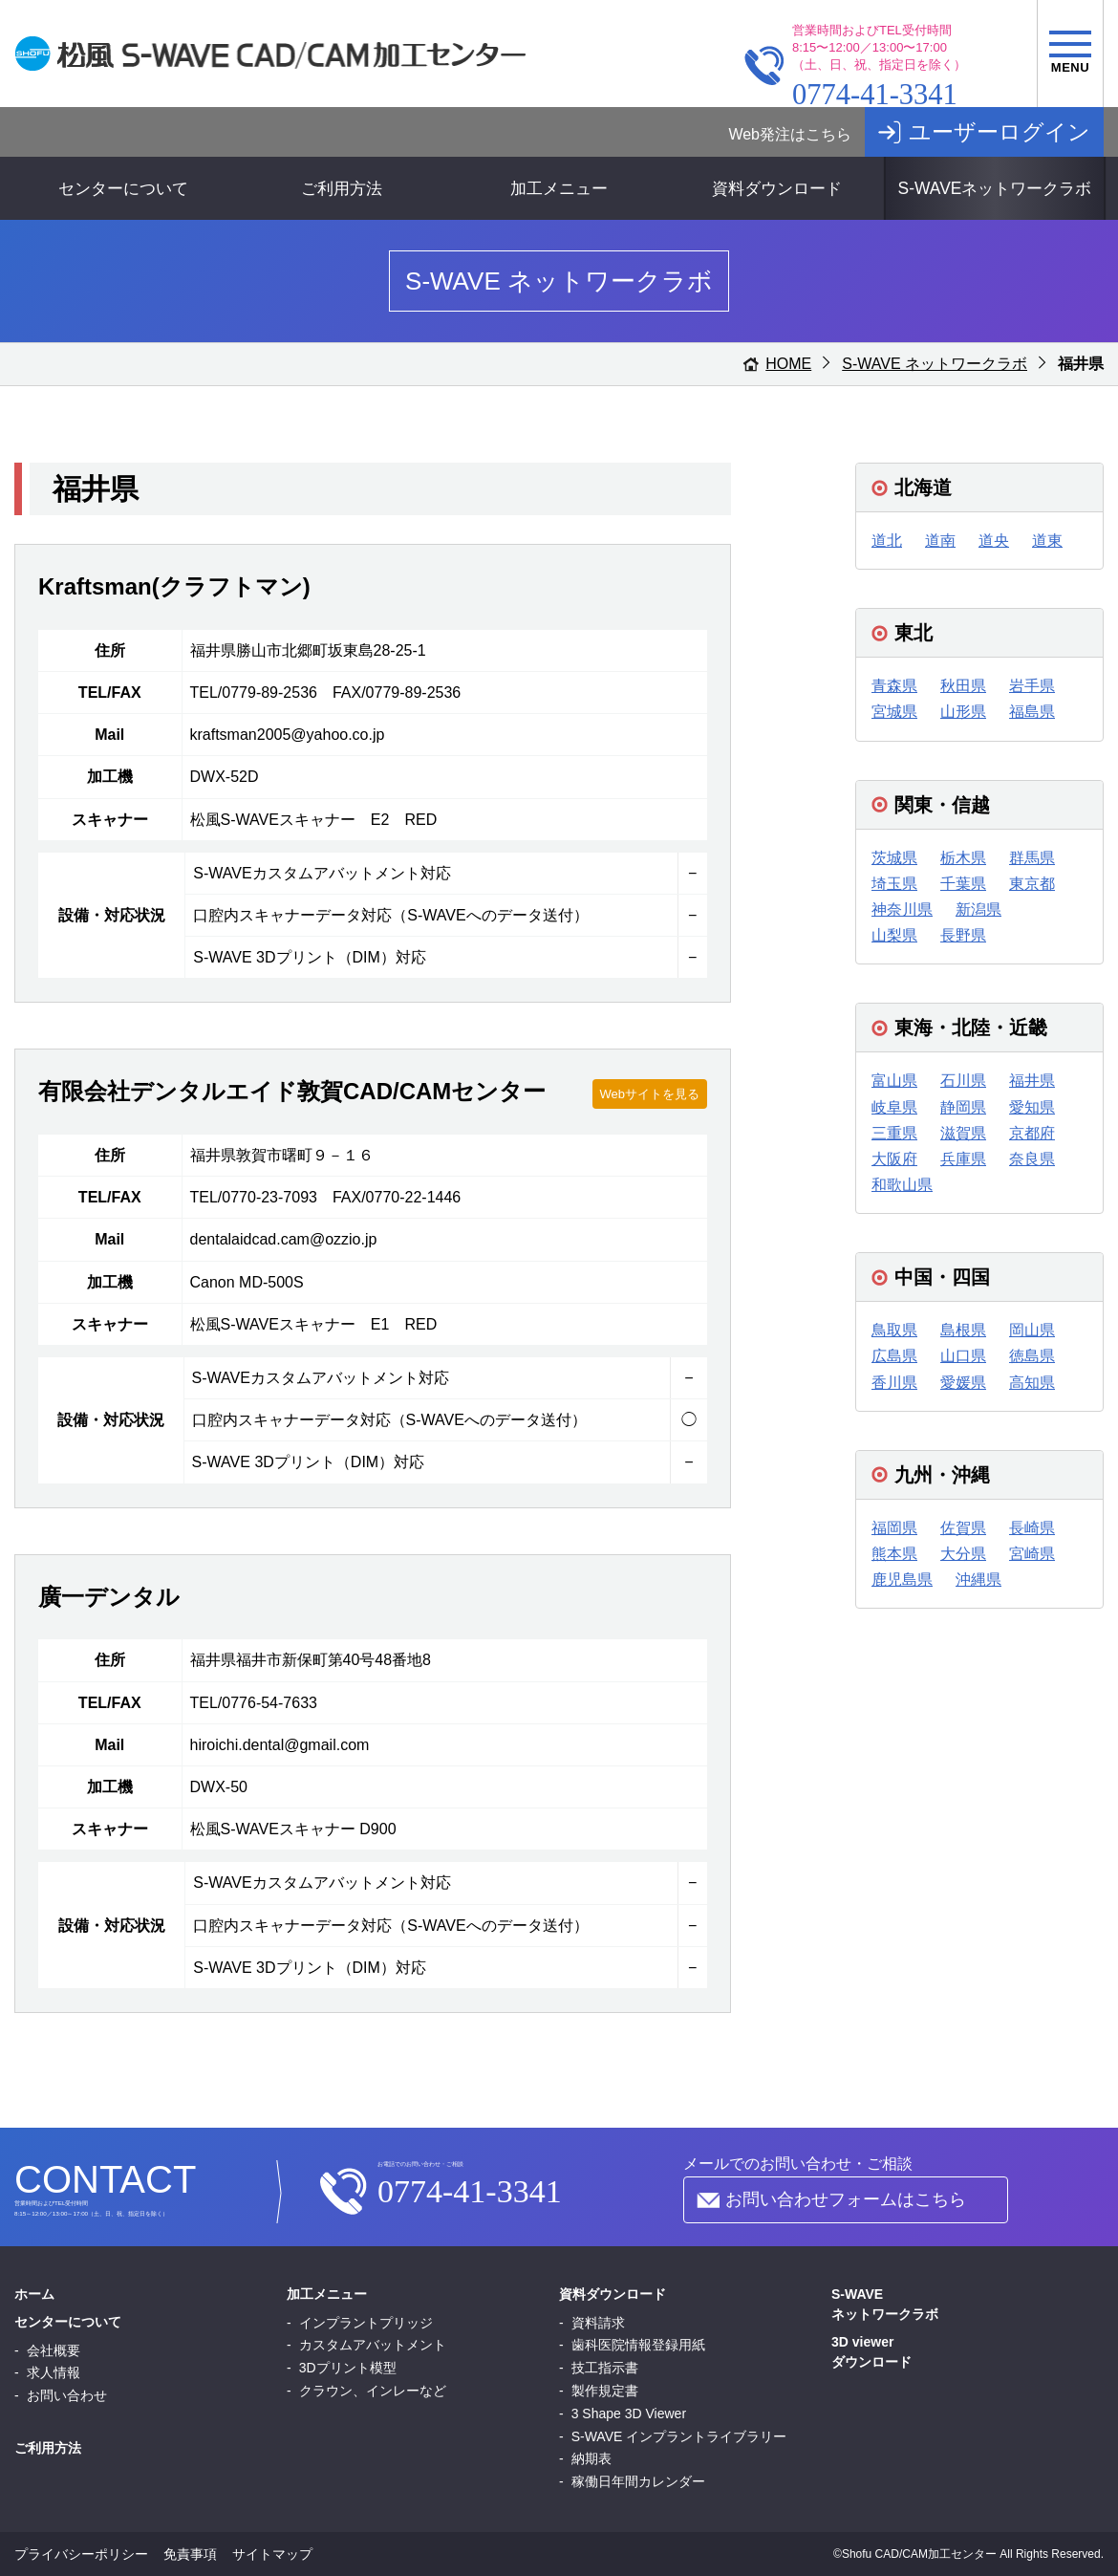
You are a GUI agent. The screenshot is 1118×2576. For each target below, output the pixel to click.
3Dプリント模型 (348, 2367)
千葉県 (963, 884)
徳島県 (1032, 1356)
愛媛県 (963, 1383)
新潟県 (978, 909)
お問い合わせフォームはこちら (845, 2199)
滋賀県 (963, 1133)
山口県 (963, 1356)
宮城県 (894, 712)
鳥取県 (894, 1330)
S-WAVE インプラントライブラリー (679, 2436)
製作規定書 (604, 2390)
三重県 (894, 1133)
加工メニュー (559, 188)
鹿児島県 (902, 1579)
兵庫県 (963, 1159)
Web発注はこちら (789, 134)
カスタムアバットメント (372, 2344)
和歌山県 (902, 1185)
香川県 (894, 1383)
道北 (886, 540)
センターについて (123, 188)
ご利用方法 (341, 188)
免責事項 (190, 2554)
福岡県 (894, 1528)
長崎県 (1032, 1528)
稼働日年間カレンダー (638, 2481)
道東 (1047, 540)
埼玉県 (894, 884)
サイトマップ (272, 2554)
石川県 (963, 1080)
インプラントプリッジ (366, 2322)
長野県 (963, 935)
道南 (940, 540)
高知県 (1032, 1383)
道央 (993, 540)
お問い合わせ (67, 2395)
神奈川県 (902, 909)
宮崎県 (1032, 1554)
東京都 (1032, 884)
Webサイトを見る (650, 1094)
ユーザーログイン (999, 131)
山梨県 (894, 935)
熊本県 (894, 1554)
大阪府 (894, 1159)
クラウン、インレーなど (372, 2390)
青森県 (894, 686)
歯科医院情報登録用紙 (638, 2344)
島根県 (963, 1330)
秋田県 (963, 686)
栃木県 (963, 858)
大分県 (963, 1554)
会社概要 (53, 2350)
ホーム (34, 2294)
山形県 (963, 712)
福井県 (1032, 1080)
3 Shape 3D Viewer (628, 2413)
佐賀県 (963, 1528)
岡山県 (1032, 1330)
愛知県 (1032, 1107)
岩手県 (1032, 686)
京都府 (1032, 1133)
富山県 (894, 1080)
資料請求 (598, 2322)
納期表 (591, 2458)
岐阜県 (894, 1107)
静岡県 (963, 1107)
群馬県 (1032, 858)
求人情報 (53, 2372)
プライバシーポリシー (81, 2554)
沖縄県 (978, 1579)
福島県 (1032, 712)
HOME (788, 364)
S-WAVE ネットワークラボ (934, 364)
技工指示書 (604, 2367)
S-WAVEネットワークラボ (994, 188)
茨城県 (894, 858)
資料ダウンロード (777, 188)
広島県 (894, 1356)
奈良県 (1032, 1159)
